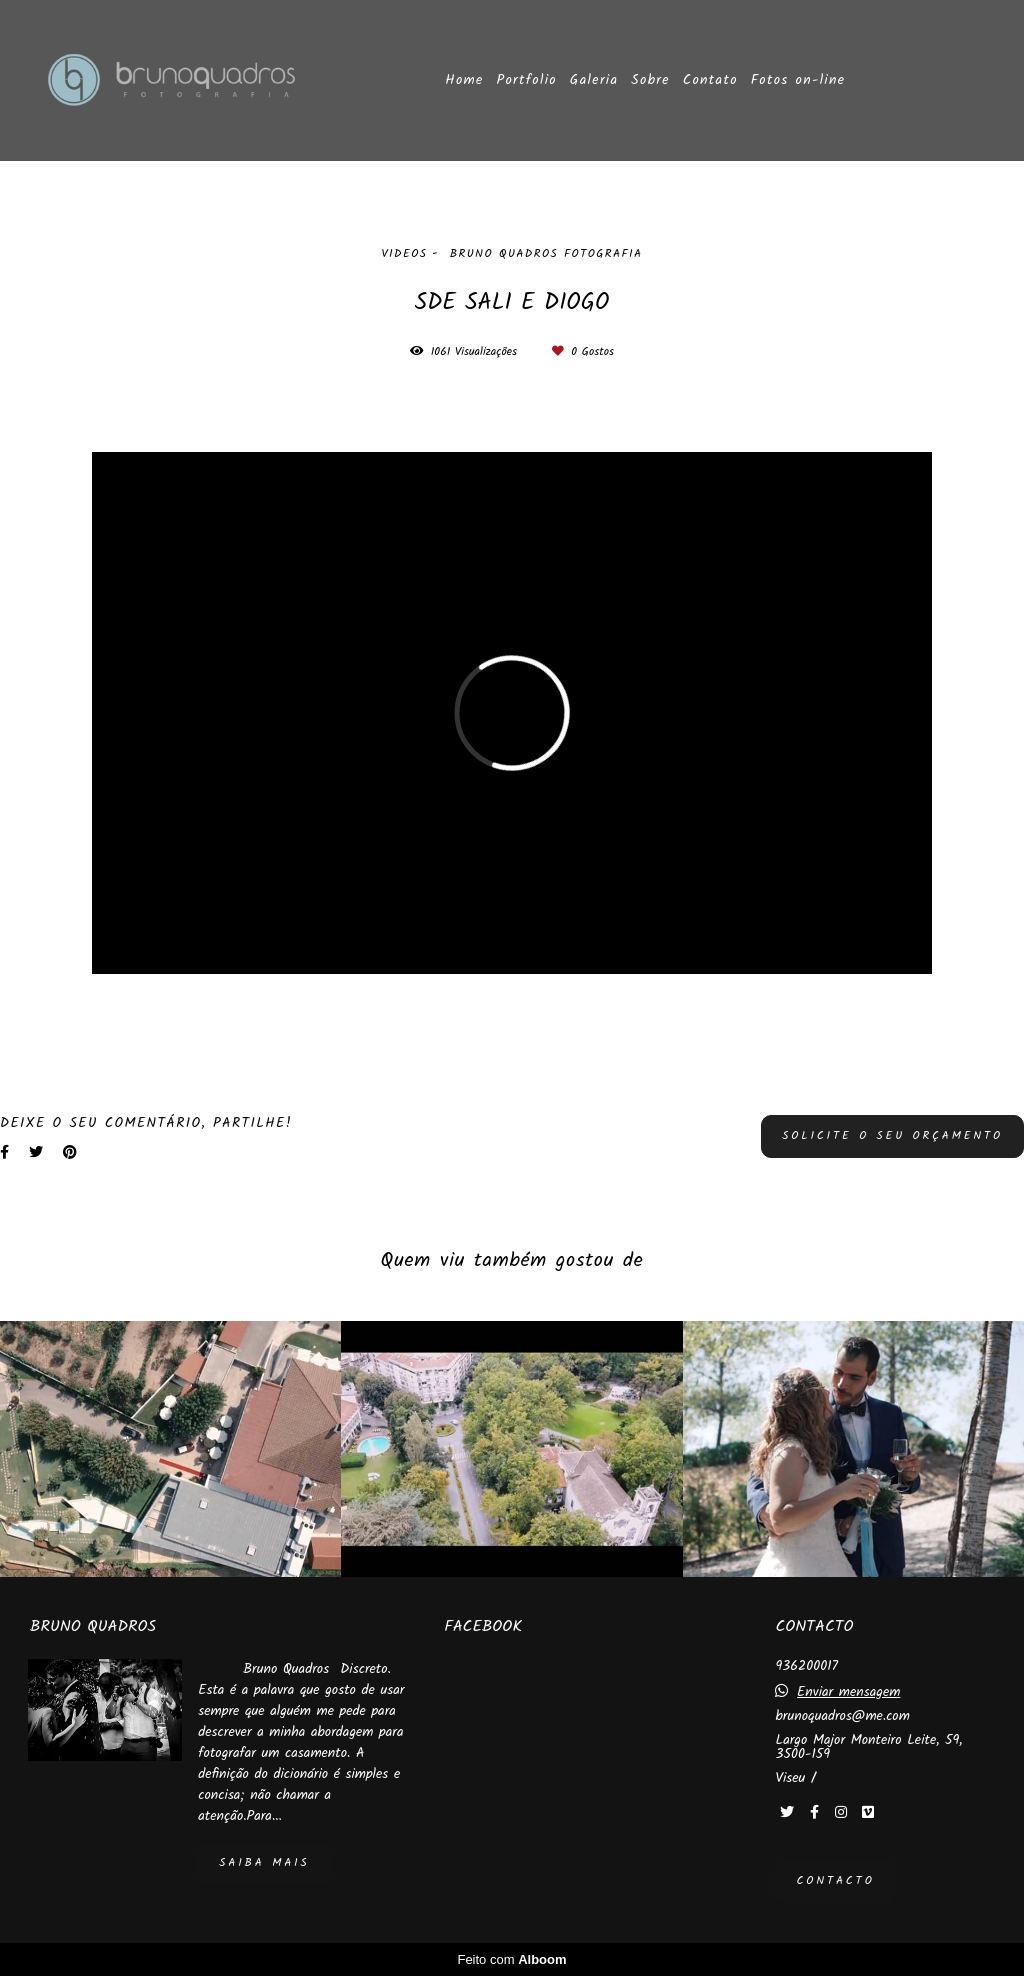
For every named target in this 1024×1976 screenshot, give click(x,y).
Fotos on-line (798, 80)
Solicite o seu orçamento (892, 1136)
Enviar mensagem (848, 1692)
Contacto (835, 1881)
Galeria (594, 80)
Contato (710, 80)
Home (464, 80)
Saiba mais (264, 1863)
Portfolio (527, 80)
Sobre (650, 80)
